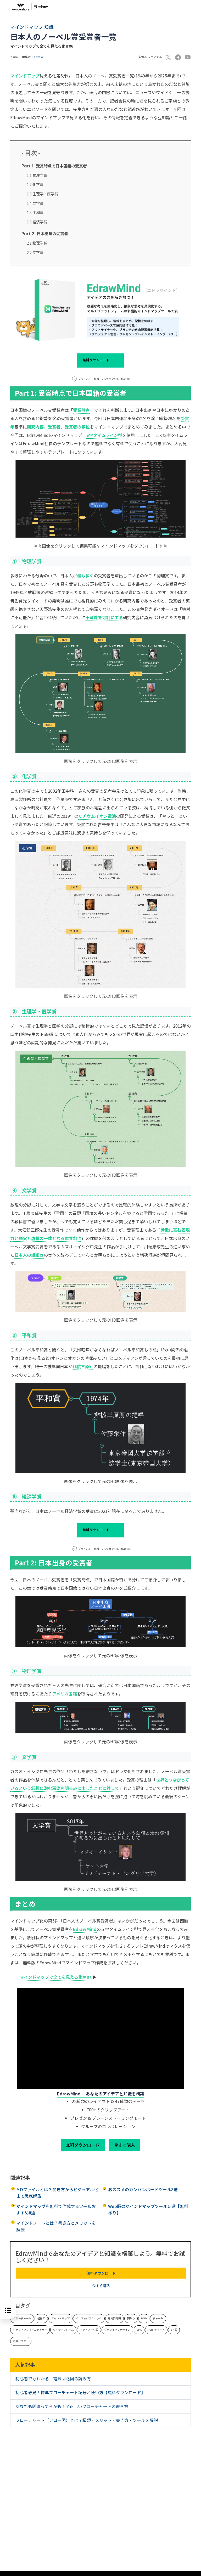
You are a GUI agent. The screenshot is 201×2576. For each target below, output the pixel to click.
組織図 (41, 2318)
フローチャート (22, 2318)
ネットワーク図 (89, 2329)
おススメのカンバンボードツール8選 (143, 2189)
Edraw (38, 57)
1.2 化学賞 (35, 184)
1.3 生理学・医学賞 (42, 193)
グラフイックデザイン (117, 2329)
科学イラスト (21, 2341)
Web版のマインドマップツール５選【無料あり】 (148, 2209)
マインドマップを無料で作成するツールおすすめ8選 (56, 2209)
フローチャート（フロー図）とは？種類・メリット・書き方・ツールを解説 (86, 2420)
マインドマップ (60, 2318)
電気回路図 (114, 2318)
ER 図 (174, 2329)
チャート (158, 2318)
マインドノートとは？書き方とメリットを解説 (56, 2226)
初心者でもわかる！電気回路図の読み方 (53, 2378)
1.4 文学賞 (35, 203)
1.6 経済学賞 (37, 221)
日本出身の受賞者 (44, 233)
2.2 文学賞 (35, 252)
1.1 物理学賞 (37, 175)
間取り (131, 2318)
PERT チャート (156, 2329)
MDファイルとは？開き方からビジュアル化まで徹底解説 (57, 2192)
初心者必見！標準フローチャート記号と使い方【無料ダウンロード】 (80, 2392)
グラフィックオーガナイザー (30, 2329)
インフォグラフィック (89, 2318)
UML (139, 2329)
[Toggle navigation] (192, 6)
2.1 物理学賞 (37, 243)
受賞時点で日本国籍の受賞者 (54, 165)
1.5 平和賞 (35, 212)
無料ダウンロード (100, 360)
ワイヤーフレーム (63, 2329)
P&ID (144, 2318)
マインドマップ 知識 (32, 27)
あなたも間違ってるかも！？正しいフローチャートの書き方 (71, 2406)
